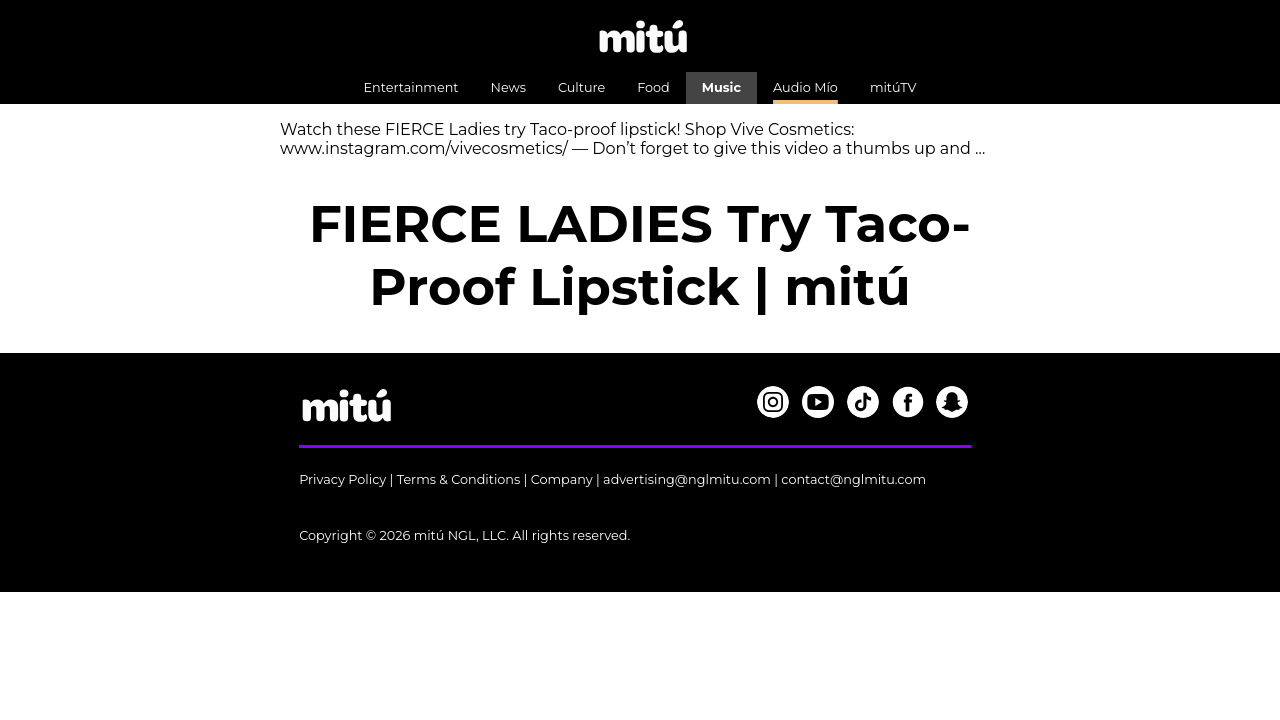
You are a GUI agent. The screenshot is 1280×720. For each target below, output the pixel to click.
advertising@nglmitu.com (687, 479)
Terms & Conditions (459, 479)
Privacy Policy (342, 479)
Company (562, 479)
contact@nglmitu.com (853, 479)
